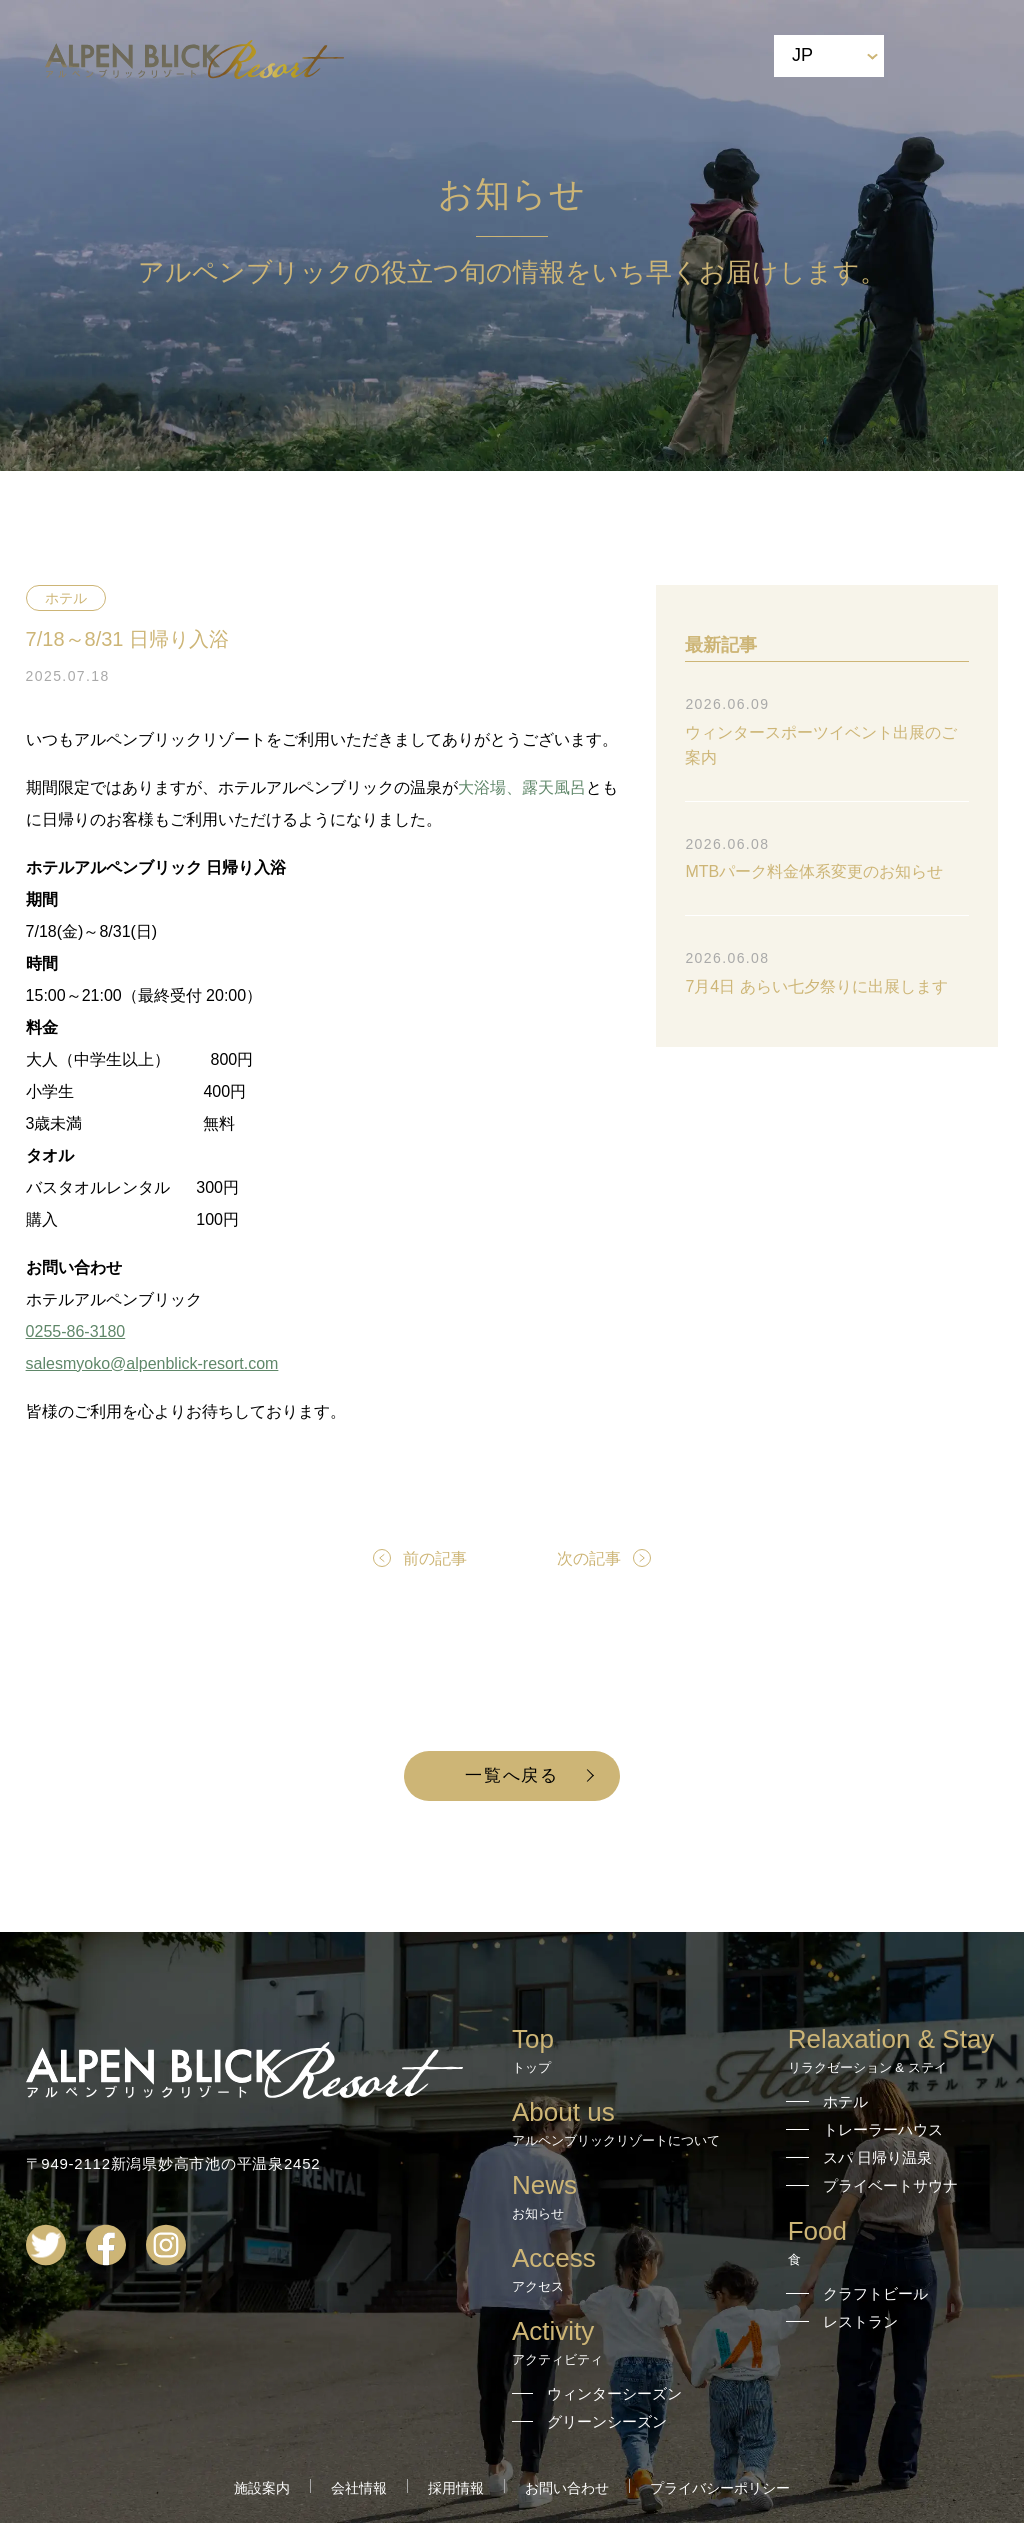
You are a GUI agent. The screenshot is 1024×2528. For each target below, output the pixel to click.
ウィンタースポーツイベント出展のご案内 (821, 745)
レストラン (860, 2326)
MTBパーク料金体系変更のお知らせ (814, 871)
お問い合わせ (567, 2493)
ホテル (66, 598)
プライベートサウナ (890, 2190)
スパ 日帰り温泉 (877, 2162)
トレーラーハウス (883, 2134)
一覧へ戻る (512, 1778)
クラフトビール (875, 2298)
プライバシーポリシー (720, 2493)
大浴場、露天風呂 (522, 787)
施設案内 (262, 2493)
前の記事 (435, 1558)
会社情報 (359, 2493)
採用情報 (456, 2493)
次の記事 (589, 1558)
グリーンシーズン (607, 2426)
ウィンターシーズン (614, 2398)
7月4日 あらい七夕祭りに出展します (816, 986)
